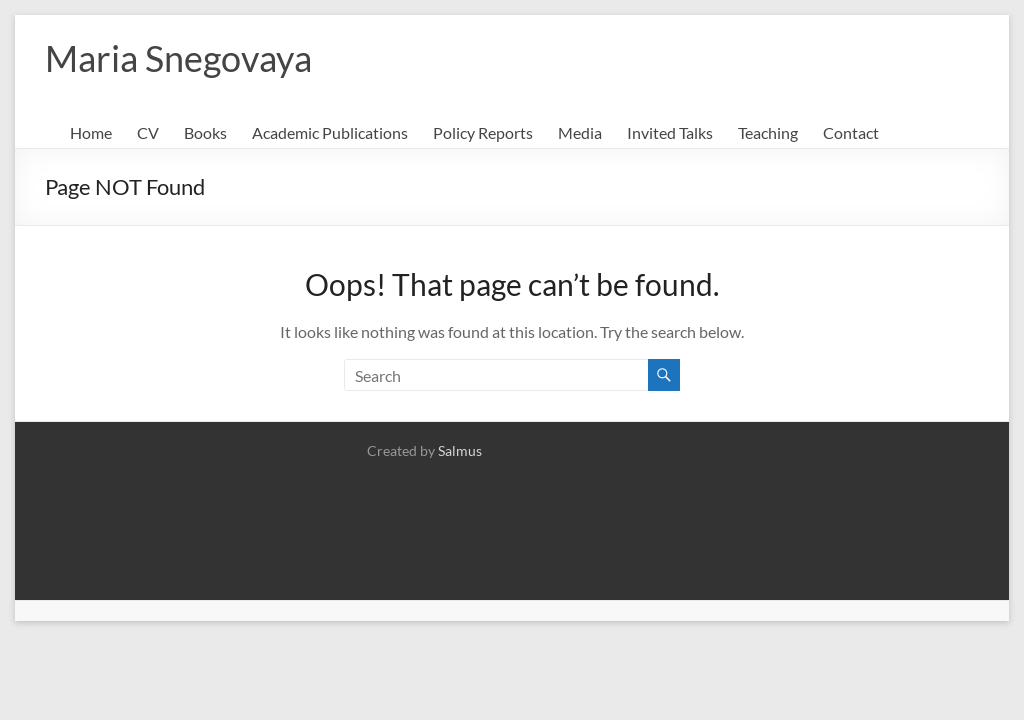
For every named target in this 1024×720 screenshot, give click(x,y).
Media (580, 132)
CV (148, 132)
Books (205, 132)
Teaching (768, 132)
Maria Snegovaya (178, 58)
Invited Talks (670, 132)
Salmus (460, 450)
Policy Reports (483, 132)
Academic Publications (330, 132)
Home (91, 132)
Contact (851, 132)
